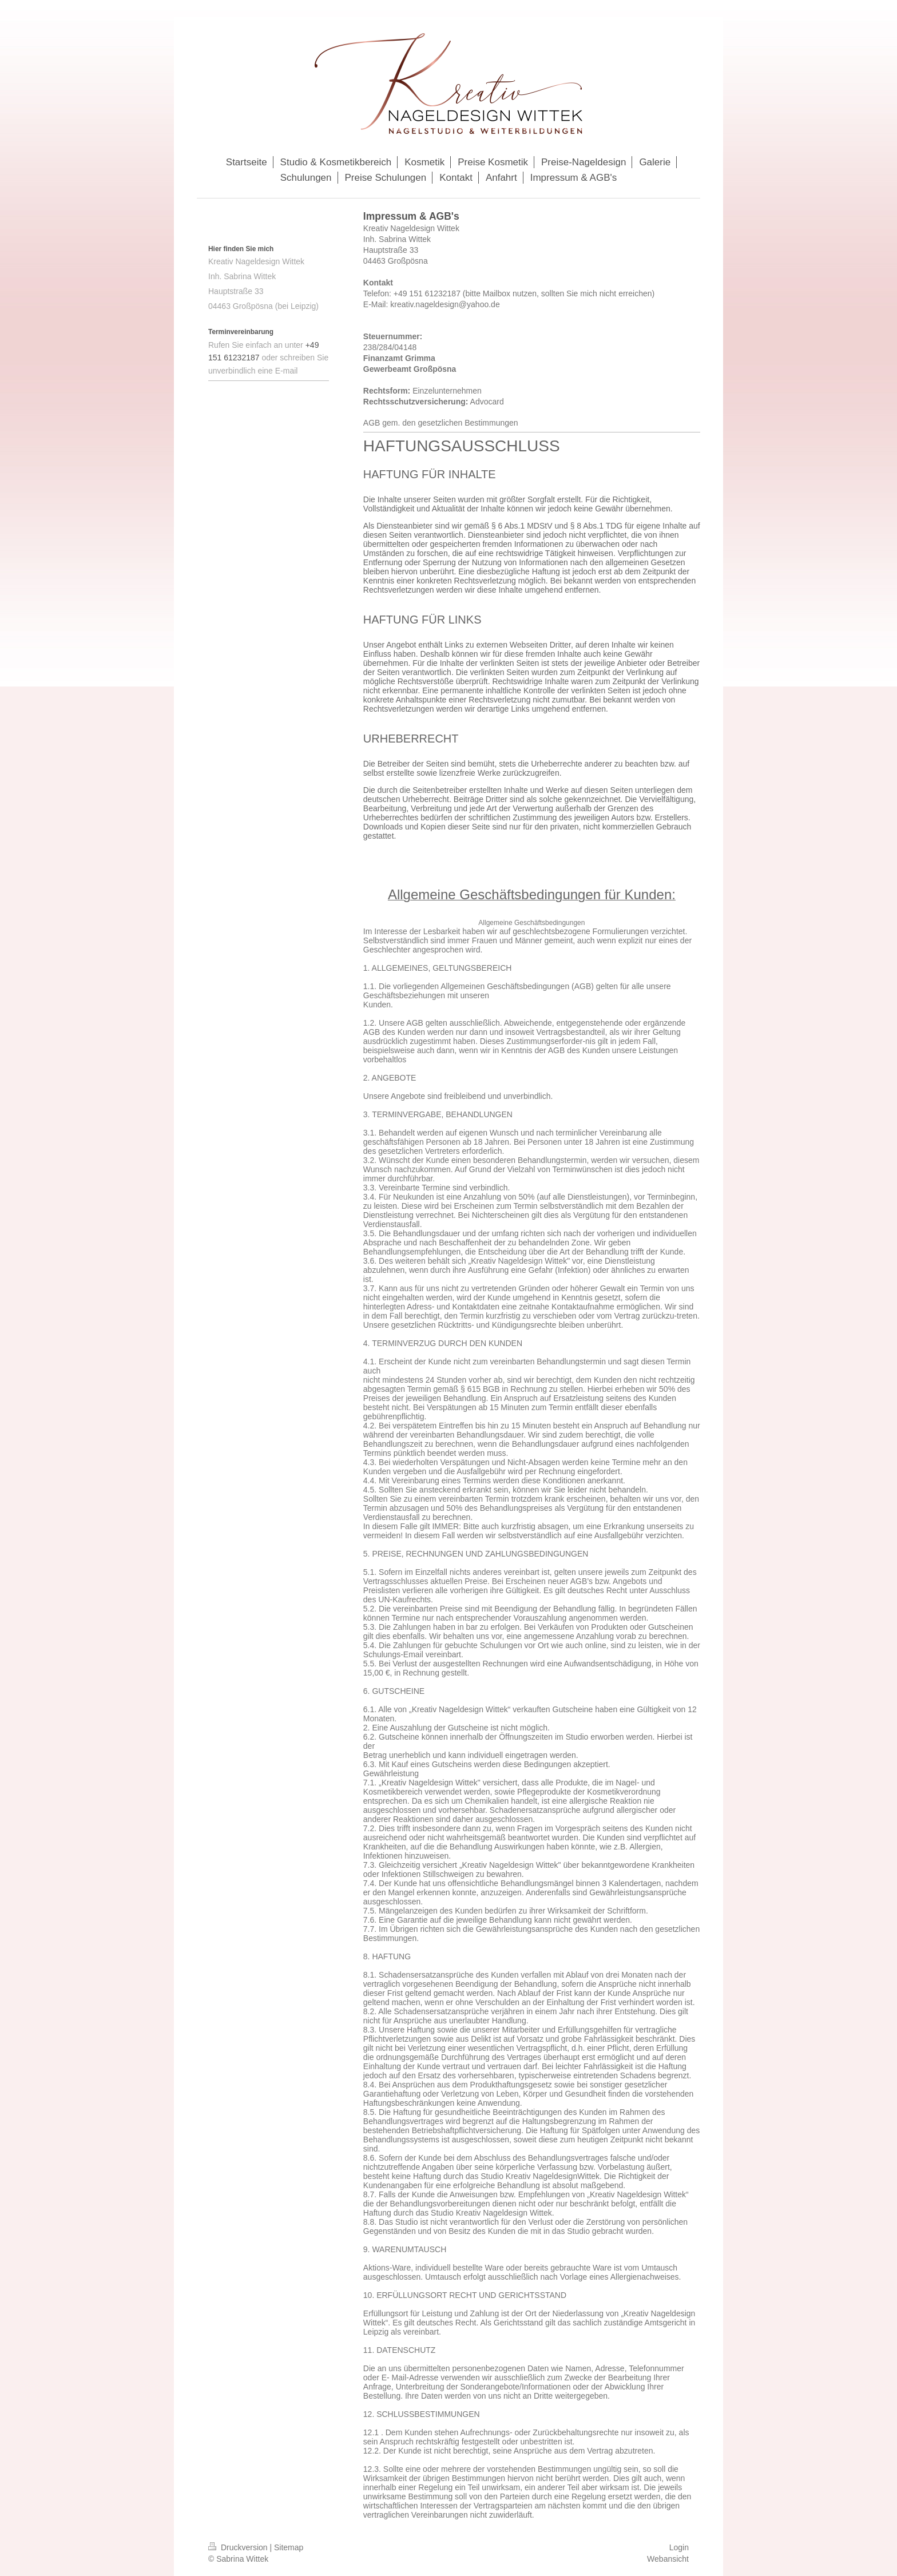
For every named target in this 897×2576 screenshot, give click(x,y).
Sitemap (288, 2547)
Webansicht (668, 2558)
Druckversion (238, 2547)
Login (679, 2547)
